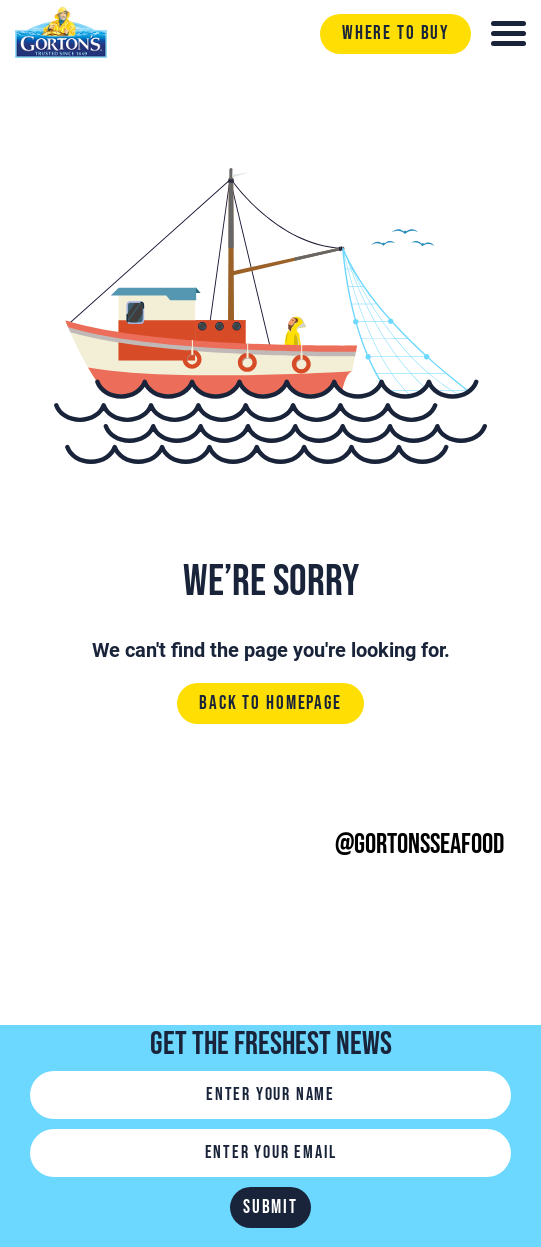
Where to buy (395, 33)
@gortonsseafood (419, 844)
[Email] (270, 1153)
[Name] (270, 1095)
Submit (270, 1207)
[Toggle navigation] (508, 33)
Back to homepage (270, 704)
